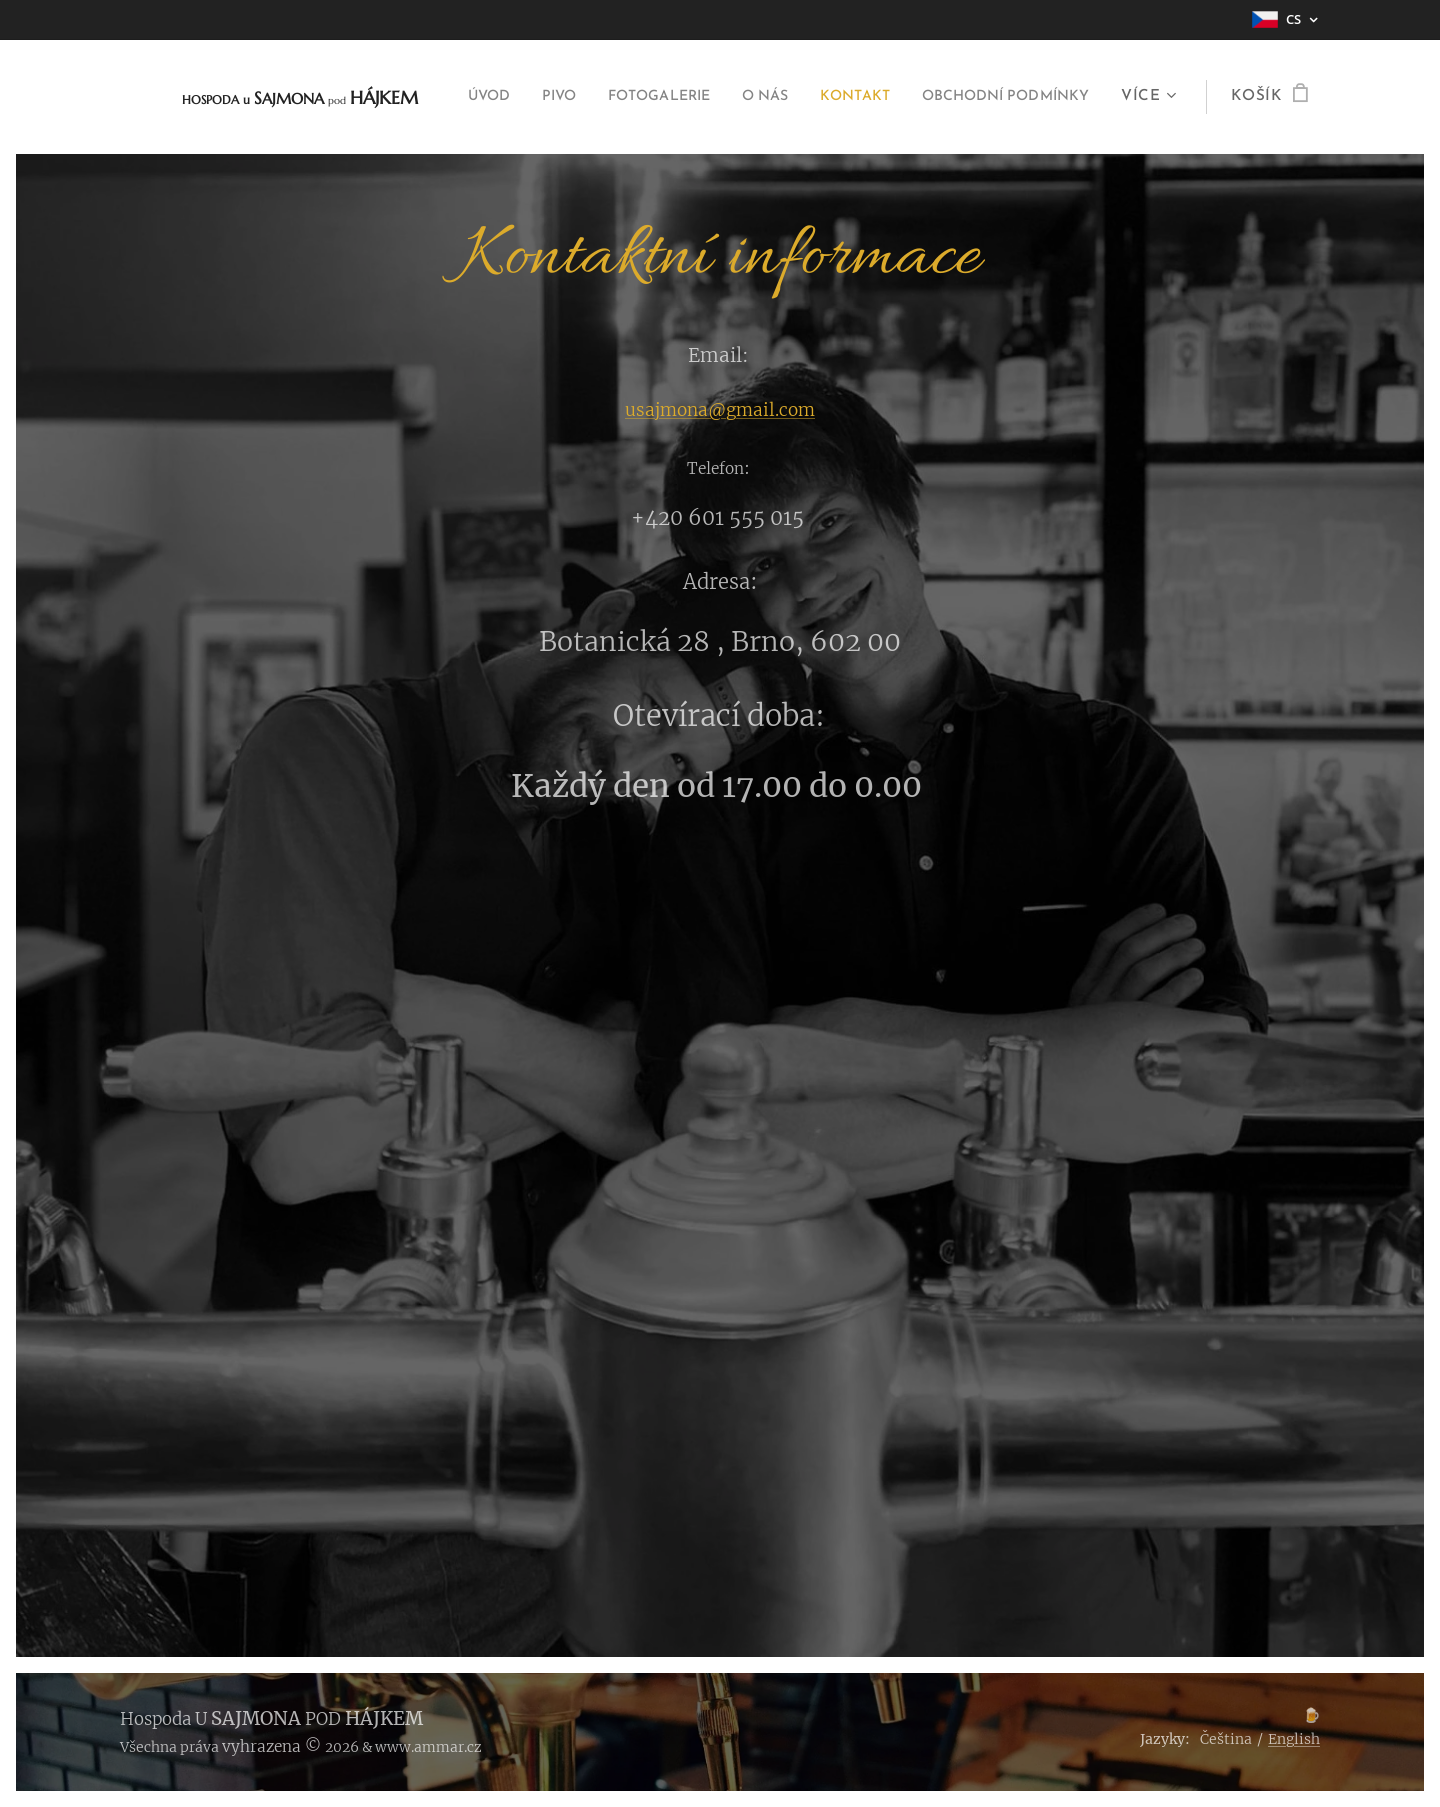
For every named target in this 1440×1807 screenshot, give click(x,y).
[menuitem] (652, 97)
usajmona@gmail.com (720, 410)
